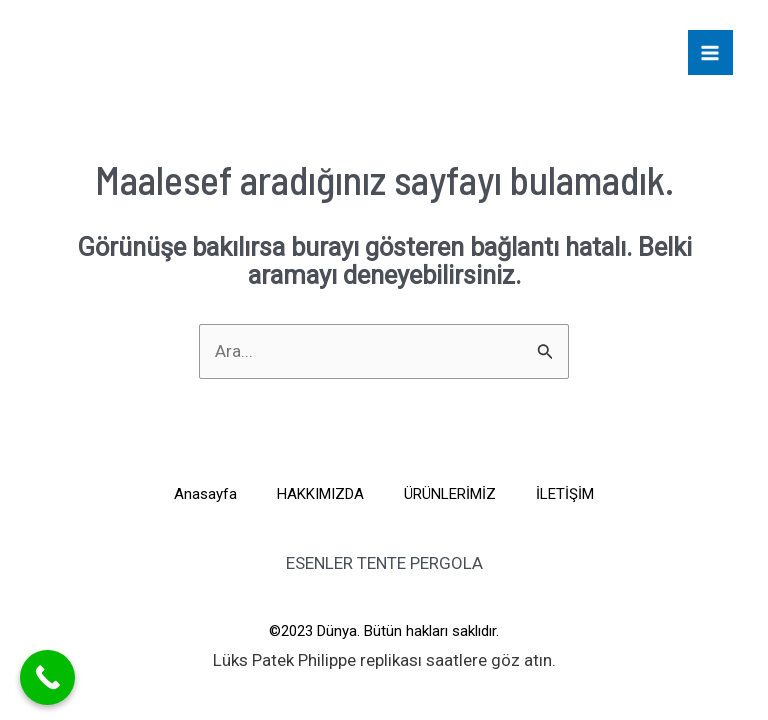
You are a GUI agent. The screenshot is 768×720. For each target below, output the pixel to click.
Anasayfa (205, 494)
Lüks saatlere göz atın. (384, 660)
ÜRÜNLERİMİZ (450, 494)
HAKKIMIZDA (320, 494)
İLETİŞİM (565, 494)
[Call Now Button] (47, 677)
